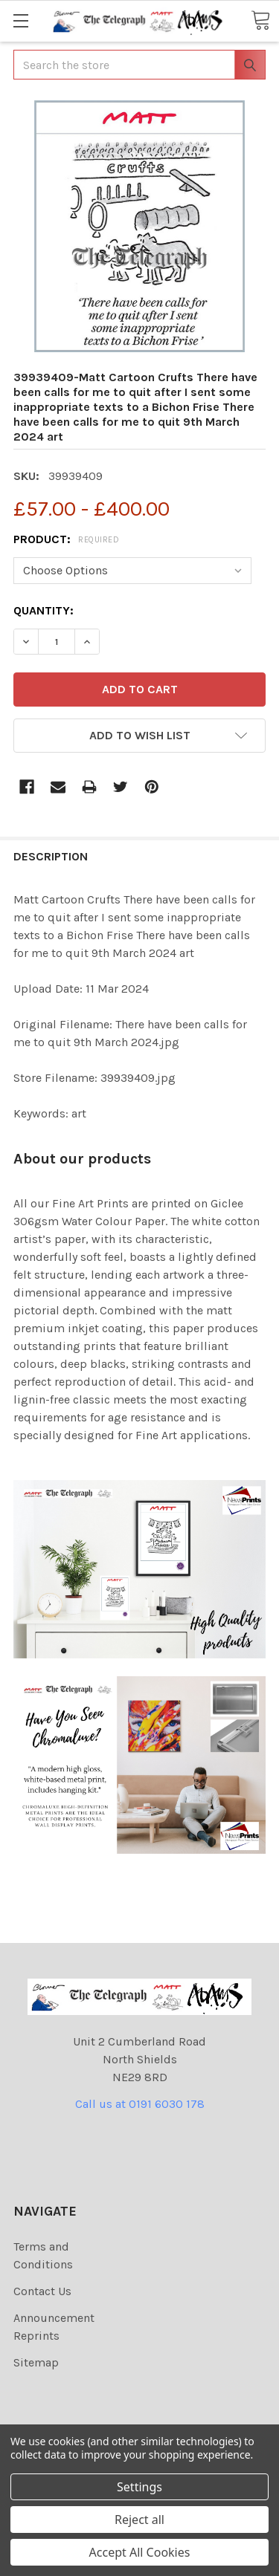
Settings (139, 2487)
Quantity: (43, 610)
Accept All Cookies (139, 2552)
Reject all (139, 2519)
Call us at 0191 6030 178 (140, 2104)
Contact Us (42, 2291)
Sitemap (36, 2362)
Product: (66, 539)
